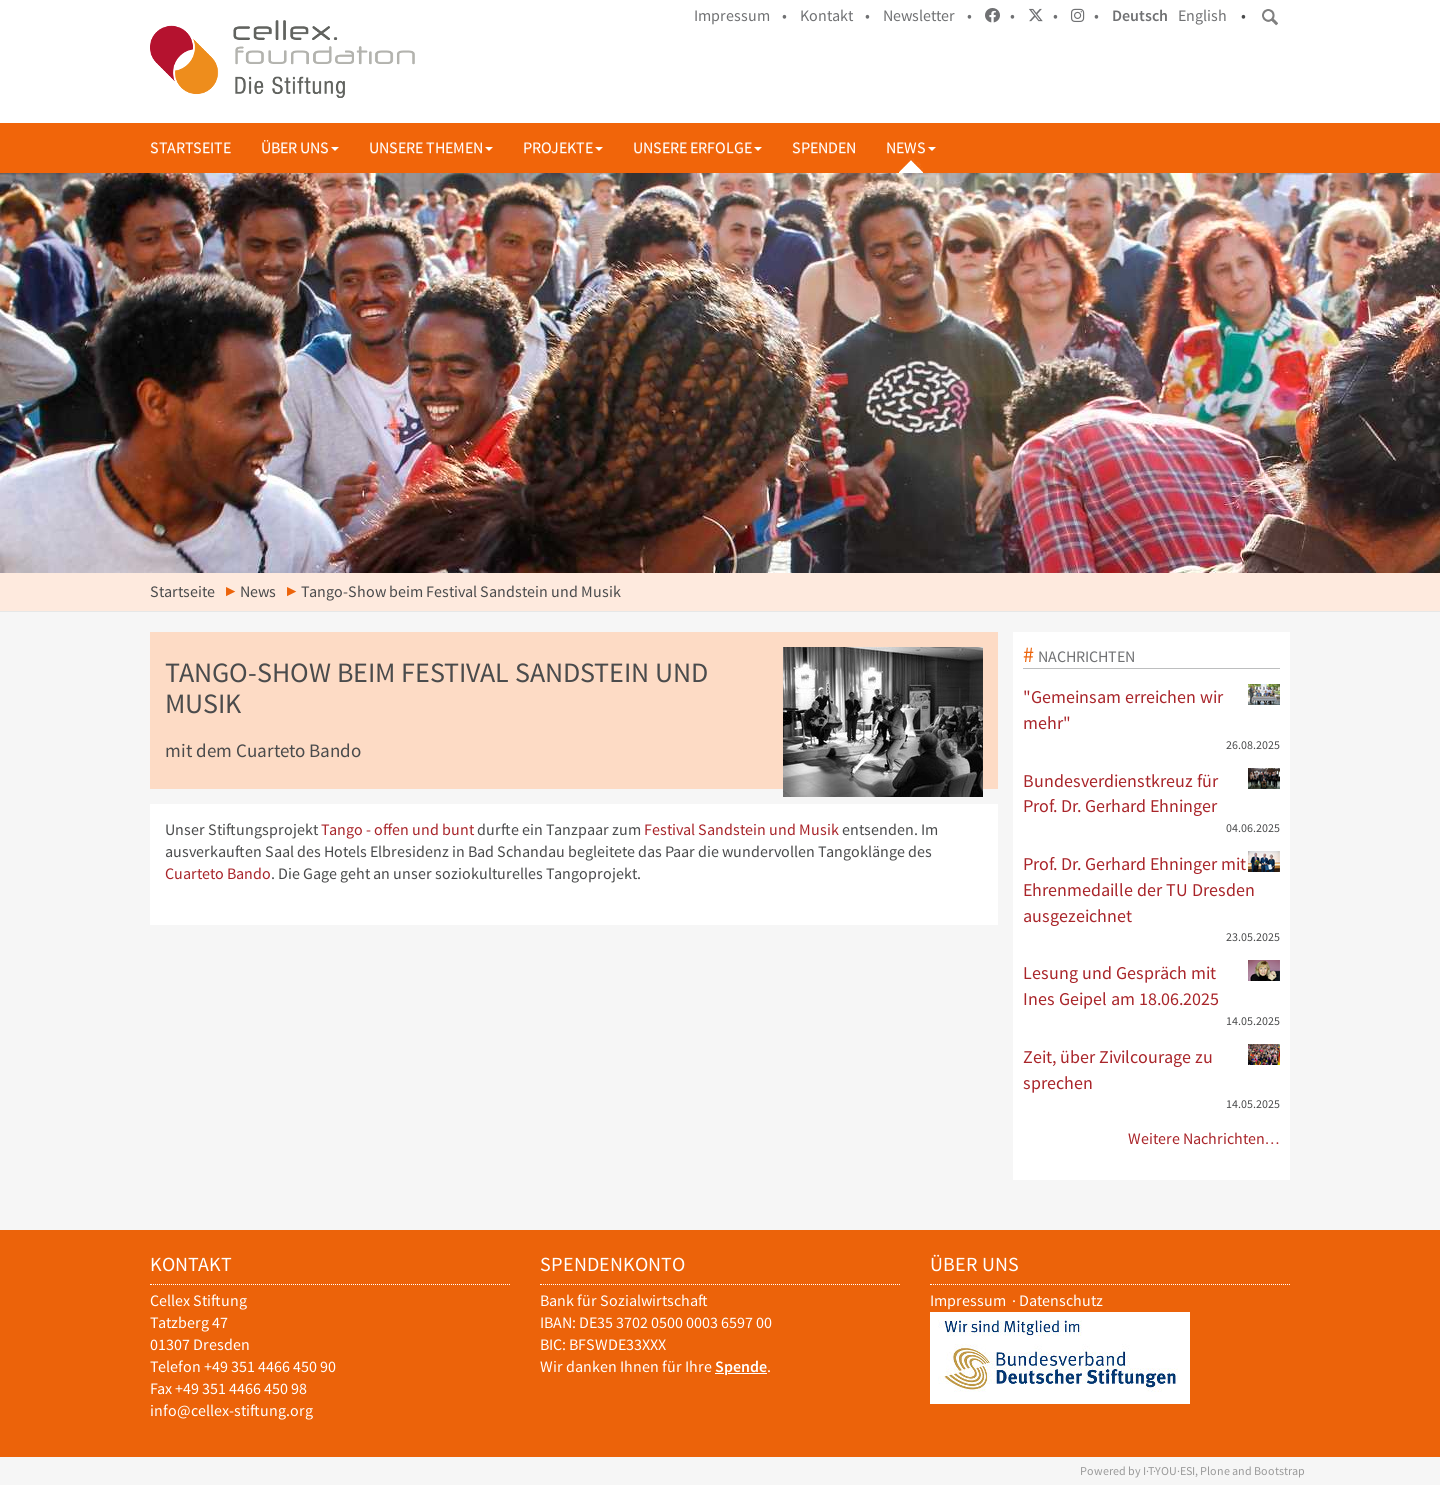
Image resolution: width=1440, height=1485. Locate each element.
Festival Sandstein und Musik (741, 829)
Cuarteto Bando (218, 873)
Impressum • (740, 15)
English (1202, 15)
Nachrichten (1086, 656)
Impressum (968, 1300)
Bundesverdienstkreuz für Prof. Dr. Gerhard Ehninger (1152, 793)
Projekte (563, 147)
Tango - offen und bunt (397, 829)
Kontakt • (835, 15)
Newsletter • (927, 15)
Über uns (300, 147)
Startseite (190, 147)
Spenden (824, 147)
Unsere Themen (431, 147)
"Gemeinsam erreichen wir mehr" (1152, 709)
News (911, 147)
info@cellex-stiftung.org (231, 1410)
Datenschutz (1061, 1300)
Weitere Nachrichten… (1204, 1138)
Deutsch (1140, 15)
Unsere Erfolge (697, 147)
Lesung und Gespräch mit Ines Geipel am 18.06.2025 (1152, 985)
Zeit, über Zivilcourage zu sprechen (1152, 1069)
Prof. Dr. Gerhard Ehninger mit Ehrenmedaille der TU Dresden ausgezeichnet (1152, 888)
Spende (741, 1366)
